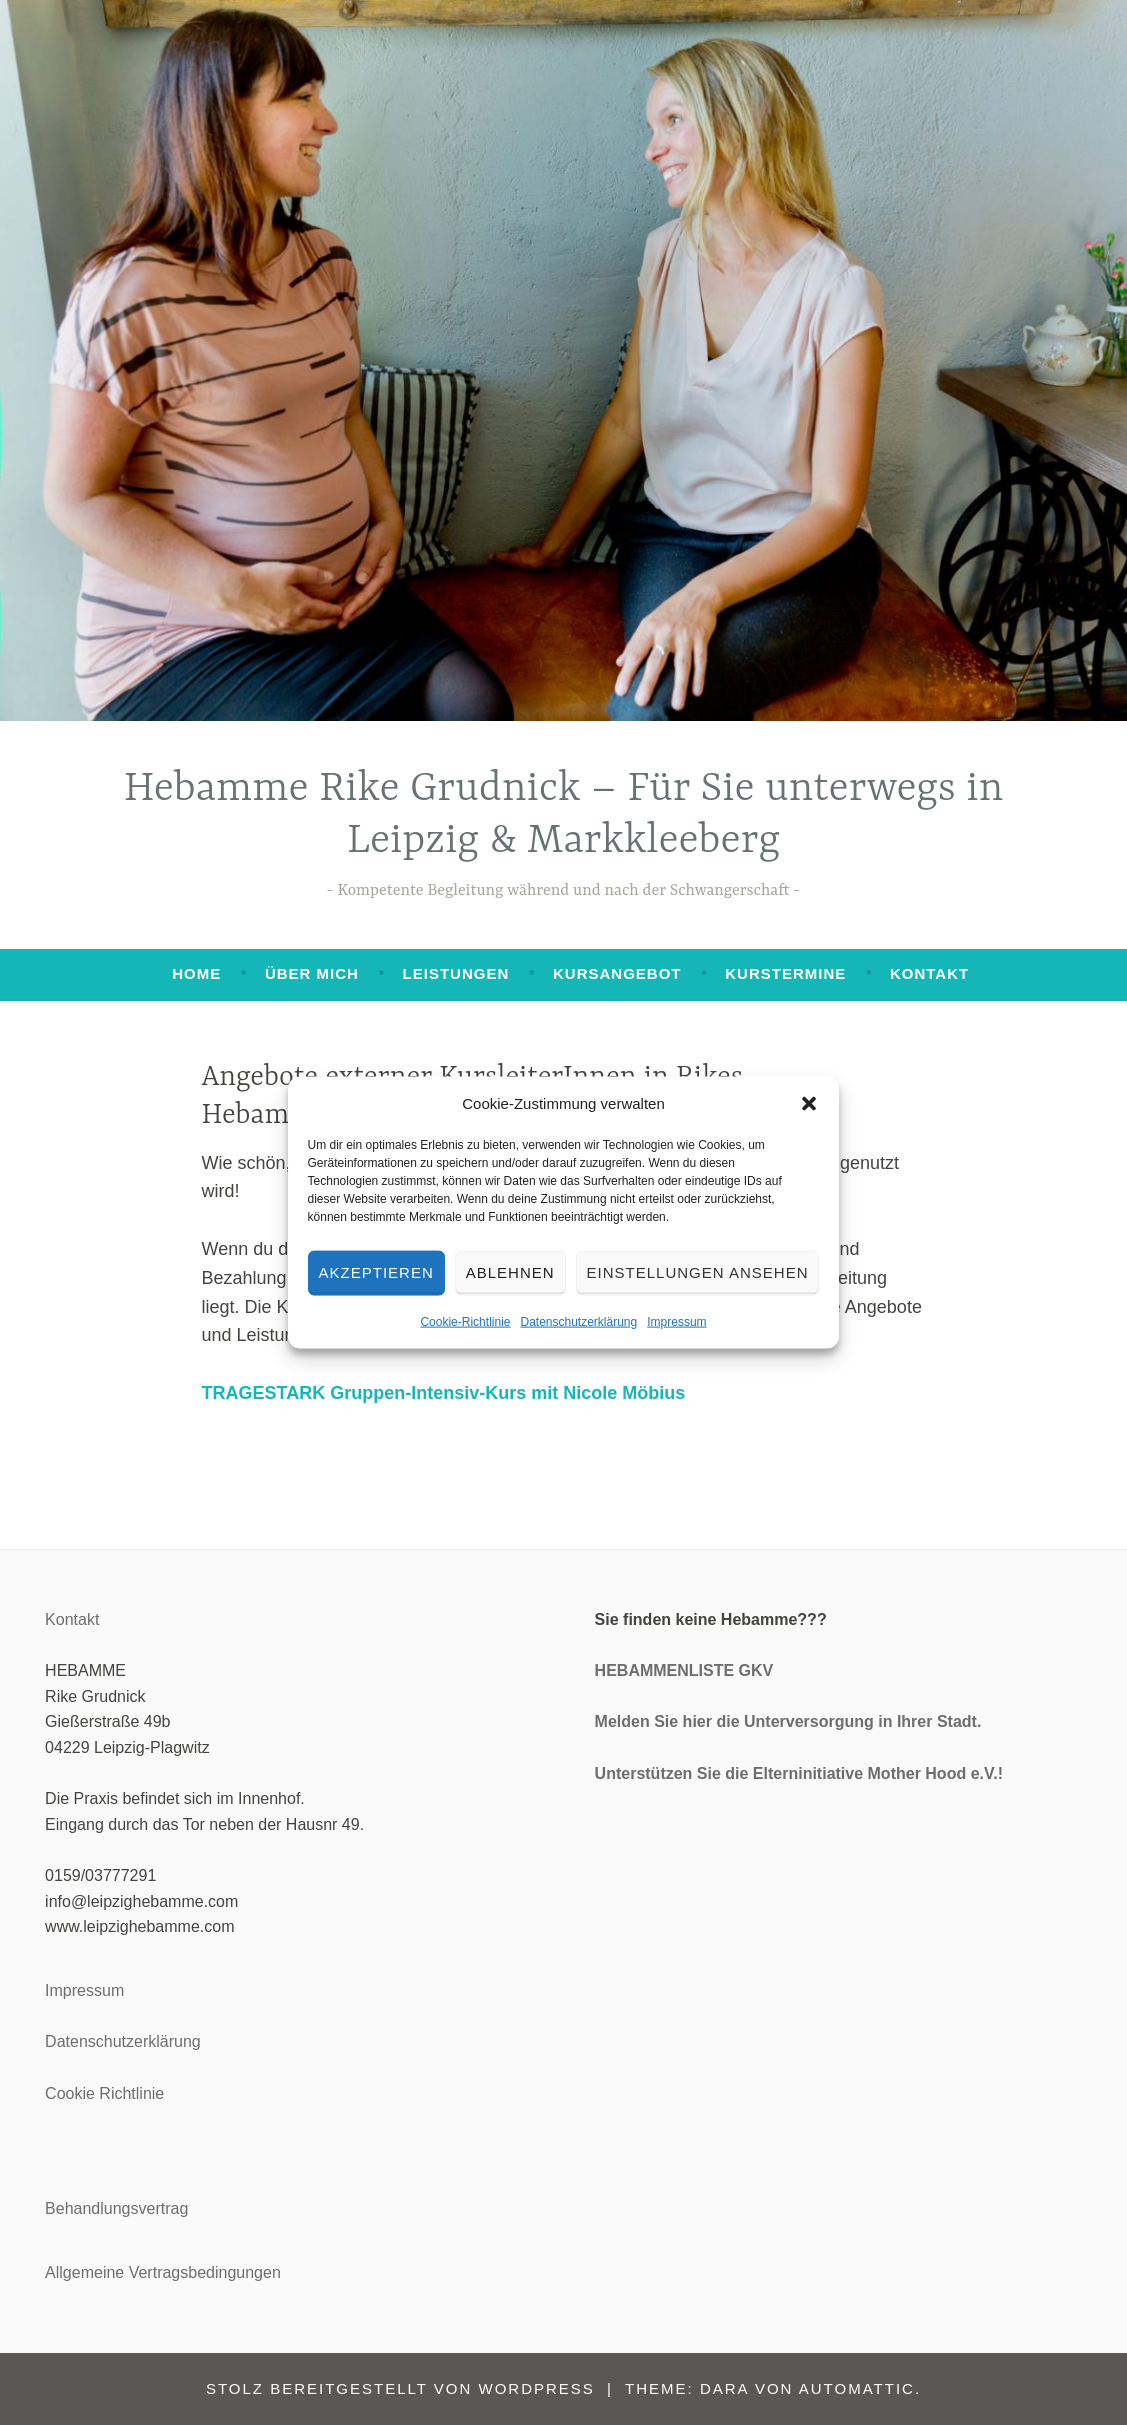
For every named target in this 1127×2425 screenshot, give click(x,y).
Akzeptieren (376, 1272)
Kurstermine (785, 973)
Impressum (676, 1321)
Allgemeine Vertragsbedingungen (163, 2272)
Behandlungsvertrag (116, 2208)
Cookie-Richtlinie (465, 1321)
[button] (809, 1103)
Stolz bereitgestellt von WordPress (400, 2388)
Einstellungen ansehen (698, 1272)
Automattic (857, 2388)
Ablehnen (510, 1272)
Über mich (312, 973)
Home (196, 973)
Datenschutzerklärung (578, 1321)
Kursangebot (617, 973)
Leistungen (456, 973)
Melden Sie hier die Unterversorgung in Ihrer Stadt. (788, 1721)
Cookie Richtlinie (104, 2093)
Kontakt (929, 973)
